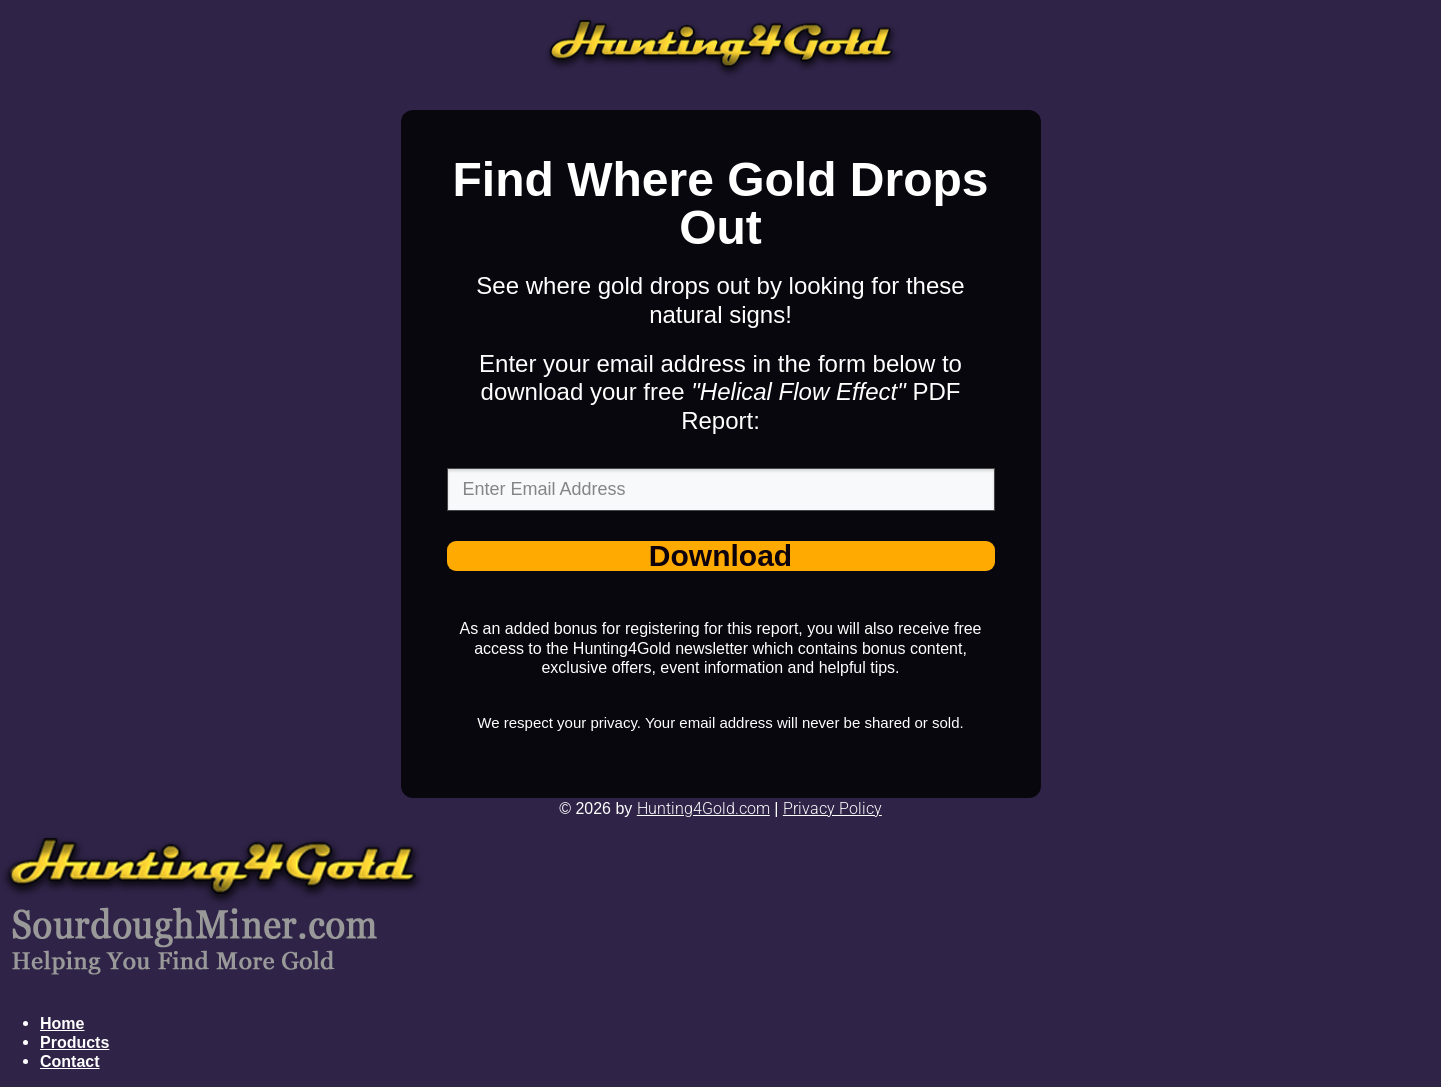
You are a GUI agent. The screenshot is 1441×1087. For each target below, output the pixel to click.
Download (720, 556)
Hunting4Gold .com (703, 808)
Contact (70, 1061)
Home (62, 1023)
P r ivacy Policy (832, 808)
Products (74, 1042)
